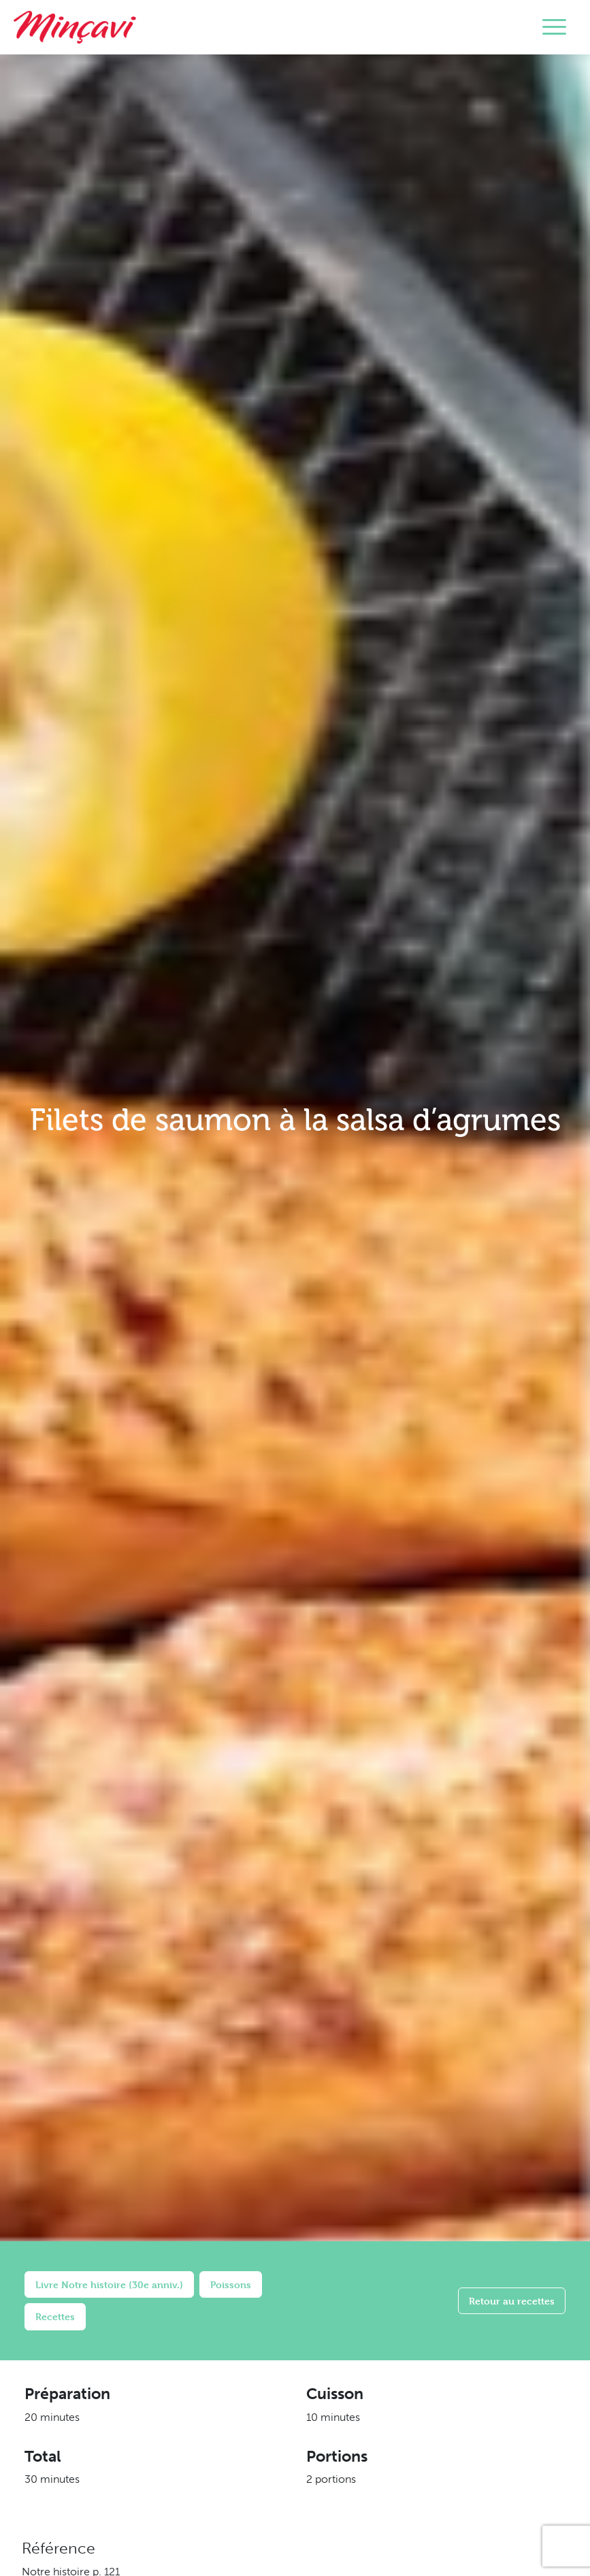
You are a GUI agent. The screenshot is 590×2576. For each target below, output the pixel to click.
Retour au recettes (512, 2301)
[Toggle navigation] (554, 27)
